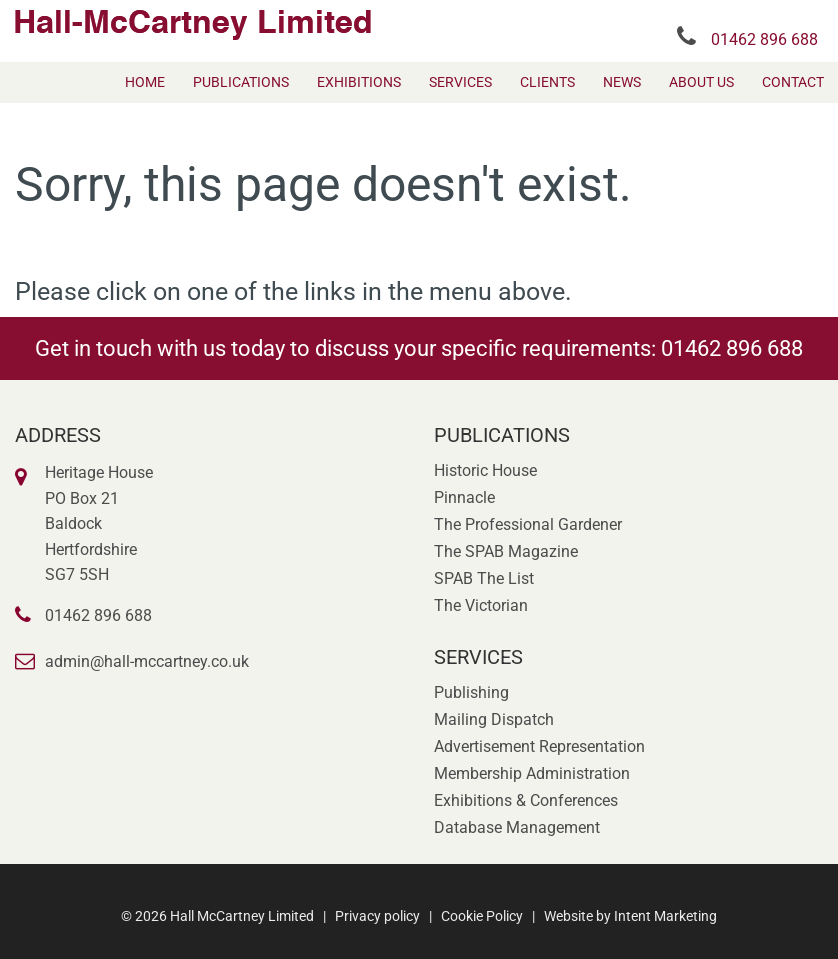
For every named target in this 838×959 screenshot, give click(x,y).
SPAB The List (484, 578)
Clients (547, 82)
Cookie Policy (482, 916)
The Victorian (481, 605)
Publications (241, 82)
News (622, 82)
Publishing (471, 692)
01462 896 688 (764, 39)
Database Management (517, 827)
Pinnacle (464, 497)
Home (145, 82)
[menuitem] (145, 82)
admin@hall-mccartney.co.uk (147, 661)
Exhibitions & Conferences (526, 800)
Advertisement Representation (539, 746)
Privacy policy (377, 916)
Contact (793, 82)
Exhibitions (359, 82)
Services (460, 82)
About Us (701, 82)
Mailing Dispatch (494, 719)
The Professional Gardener (528, 524)
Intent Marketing (665, 916)
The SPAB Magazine (506, 551)
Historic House (485, 470)
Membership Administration (532, 773)
